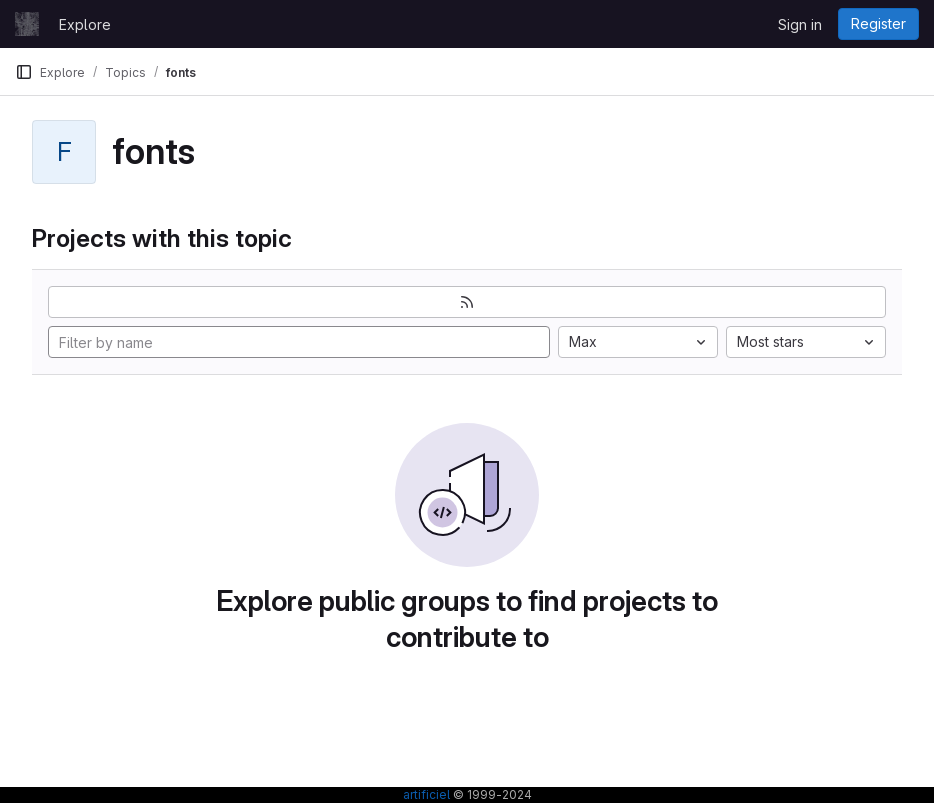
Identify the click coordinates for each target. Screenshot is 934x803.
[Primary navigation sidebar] (24, 72)
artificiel (426, 794)
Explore (85, 24)
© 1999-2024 (491, 794)
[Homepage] (27, 24)
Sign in (800, 24)
